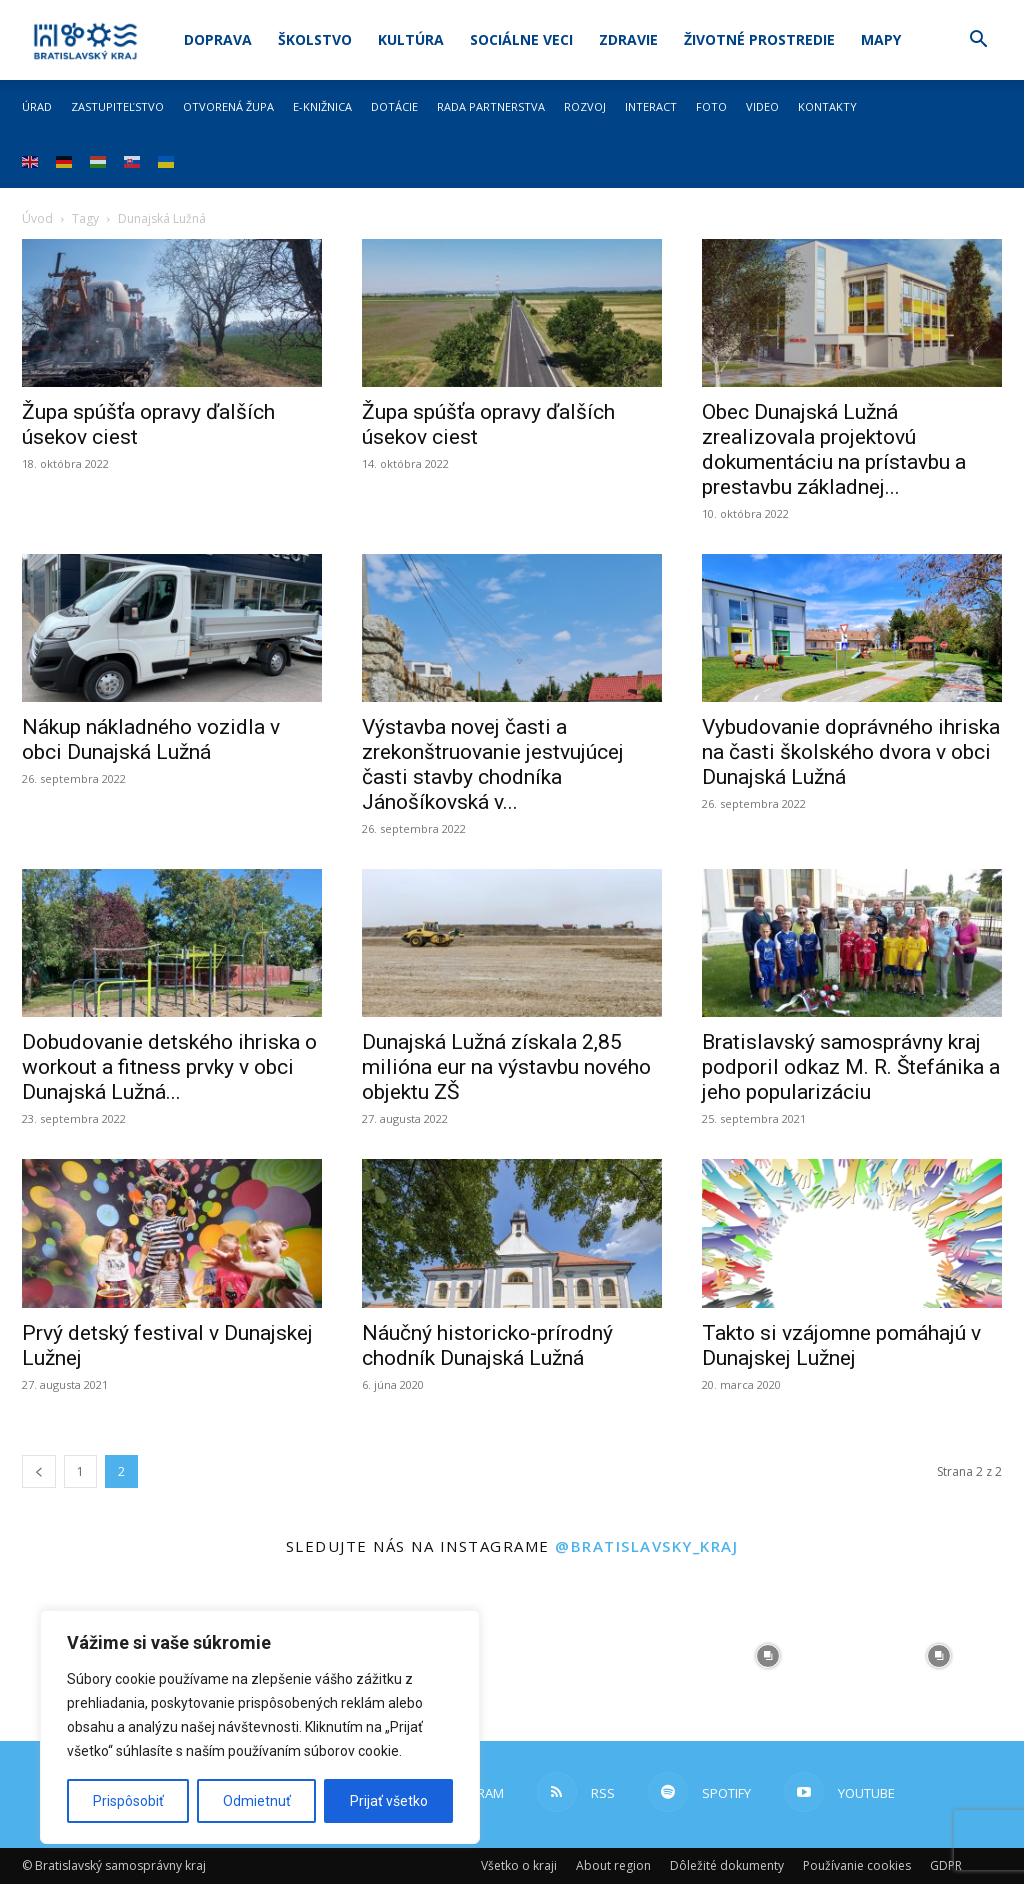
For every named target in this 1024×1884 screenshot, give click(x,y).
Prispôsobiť (128, 1801)
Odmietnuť (257, 1801)
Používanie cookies (857, 1865)
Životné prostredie (759, 39)
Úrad (37, 106)
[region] (260, 1727)
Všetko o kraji (519, 1865)
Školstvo (315, 39)
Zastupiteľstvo (117, 106)
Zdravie (628, 39)
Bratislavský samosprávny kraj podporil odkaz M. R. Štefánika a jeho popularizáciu (851, 1067)
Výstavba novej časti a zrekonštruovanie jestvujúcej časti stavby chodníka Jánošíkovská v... (493, 764)
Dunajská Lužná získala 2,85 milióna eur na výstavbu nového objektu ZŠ (506, 1067)
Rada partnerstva (491, 106)
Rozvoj (585, 106)
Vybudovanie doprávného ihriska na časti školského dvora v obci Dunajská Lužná (851, 752)
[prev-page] (39, 1471)
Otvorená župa (228, 106)
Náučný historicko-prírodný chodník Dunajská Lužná (487, 1345)
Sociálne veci (521, 39)
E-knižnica (322, 106)
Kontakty (827, 106)
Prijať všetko (389, 1801)
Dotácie (394, 106)
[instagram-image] (597, 1656)
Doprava (218, 39)
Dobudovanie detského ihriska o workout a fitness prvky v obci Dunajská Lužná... (169, 1067)
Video (762, 106)
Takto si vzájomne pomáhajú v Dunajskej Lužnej (841, 1345)
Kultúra (411, 39)
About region (613, 1865)
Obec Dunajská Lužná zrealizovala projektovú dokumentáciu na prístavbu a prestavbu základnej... (834, 449)
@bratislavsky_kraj (646, 1546)
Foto (711, 106)
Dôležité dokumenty (727, 1865)
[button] (978, 41)
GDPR (946, 1865)
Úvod (37, 218)
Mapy (881, 39)
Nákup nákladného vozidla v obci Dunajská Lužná (151, 739)
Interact (651, 106)
